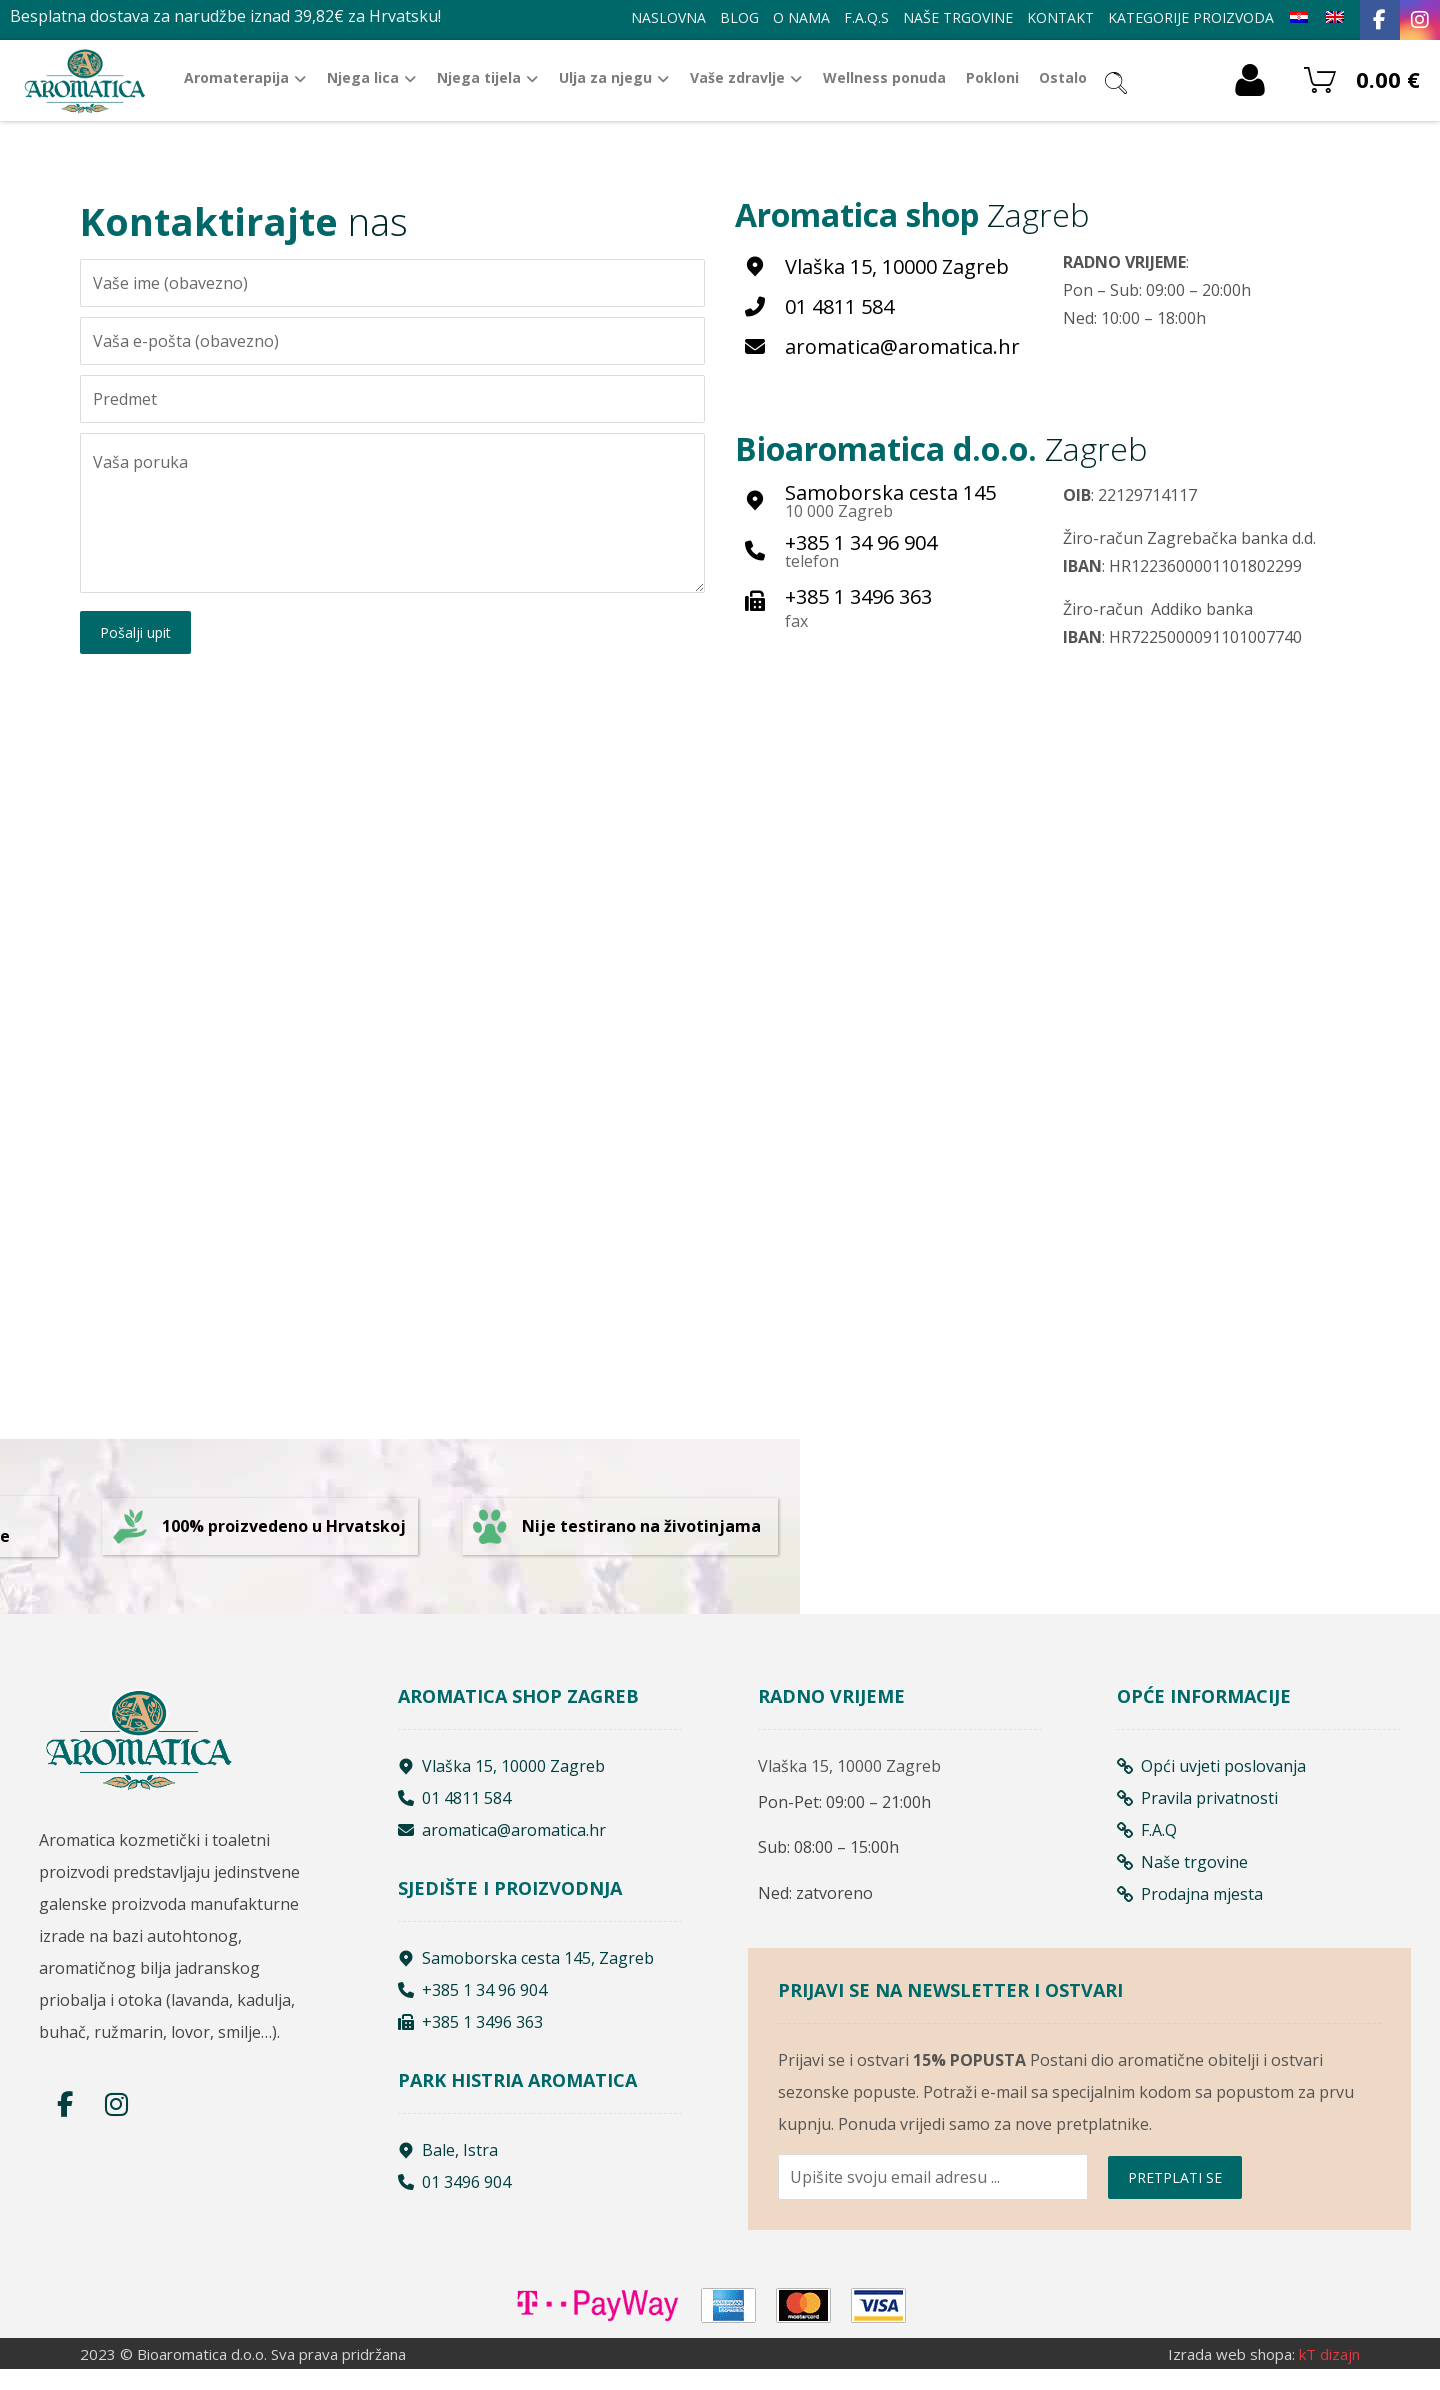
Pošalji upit (135, 634)
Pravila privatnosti (1197, 1817)
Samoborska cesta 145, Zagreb (526, 1977)
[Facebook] (1380, 20)
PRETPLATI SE (1175, 2205)
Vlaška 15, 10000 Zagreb (501, 1785)
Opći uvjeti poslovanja (1211, 1785)
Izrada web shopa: (1231, 2375)
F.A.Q (1147, 1849)
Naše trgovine (1182, 1881)
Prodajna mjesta (1190, 1913)
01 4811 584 (454, 1817)
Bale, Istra (448, 2169)
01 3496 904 (454, 2201)
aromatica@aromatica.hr (502, 1849)
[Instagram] (1420, 20)
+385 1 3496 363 (470, 2041)
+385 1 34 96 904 (472, 2009)
